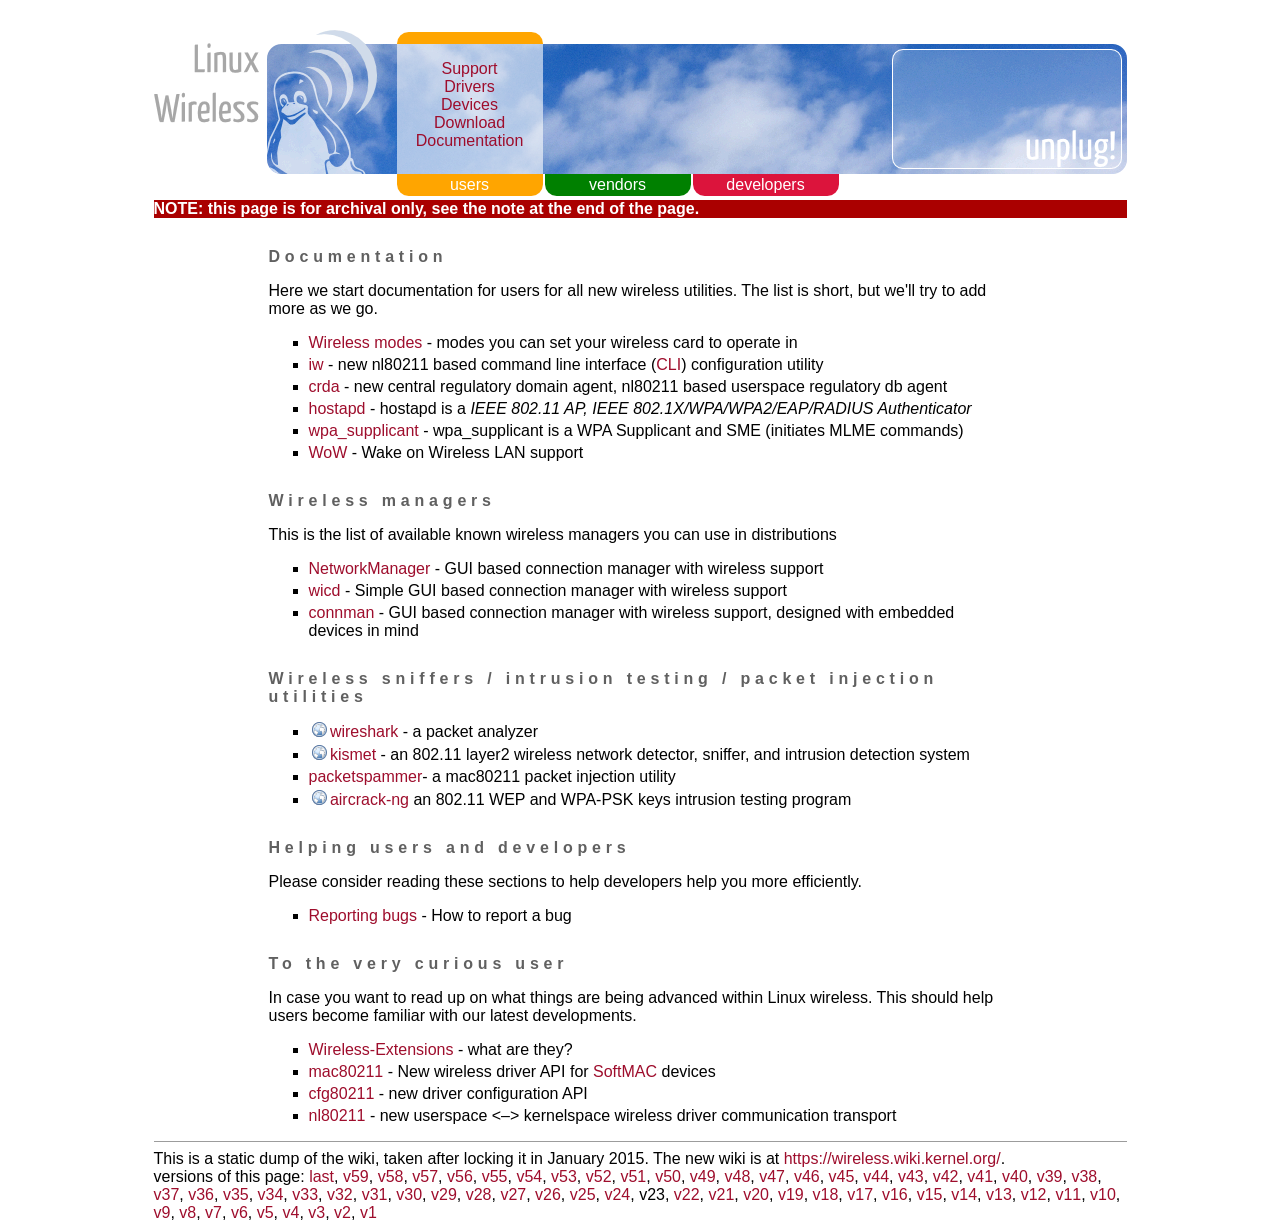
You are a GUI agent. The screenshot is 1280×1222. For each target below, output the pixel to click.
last (321, 1176)
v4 (290, 1212)
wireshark (364, 731)
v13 (999, 1194)
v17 (860, 1194)
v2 (342, 1212)
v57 (425, 1176)
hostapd (337, 408)
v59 (356, 1176)
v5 (265, 1212)
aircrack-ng (369, 799)
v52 (599, 1176)
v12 (1034, 1194)
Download (469, 122)
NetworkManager (370, 568)
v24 (617, 1194)
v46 (807, 1176)
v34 (271, 1194)
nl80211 (337, 1115)
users (469, 184)
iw (316, 364)
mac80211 (346, 1071)
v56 (460, 1176)
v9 (162, 1212)
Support (469, 68)
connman (342, 612)
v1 (368, 1212)
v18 (826, 1194)
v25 (583, 1194)
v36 (201, 1194)
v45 (842, 1176)
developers (765, 184)
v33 (305, 1194)
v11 (1068, 1194)
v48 (738, 1176)
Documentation (470, 140)
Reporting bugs (363, 915)
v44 (876, 1176)
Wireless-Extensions (381, 1049)
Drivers (469, 86)
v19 (791, 1194)
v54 (529, 1176)
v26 (548, 1194)
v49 (703, 1176)
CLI (668, 364)
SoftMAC (625, 1071)
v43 (911, 1176)
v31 (375, 1194)
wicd (325, 590)
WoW (328, 452)
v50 (668, 1176)
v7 (213, 1212)
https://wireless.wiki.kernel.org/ (892, 1158)
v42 (946, 1176)
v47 (772, 1176)
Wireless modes (366, 342)
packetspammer (366, 776)
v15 (930, 1194)
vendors (617, 184)
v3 (316, 1212)
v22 (687, 1194)
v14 (964, 1194)
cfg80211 (342, 1093)
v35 (236, 1194)
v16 (895, 1194)
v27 (513, 1194)
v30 (409, 1194)
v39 (1050, 1176)
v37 (167, 1194)
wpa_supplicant (364, 430)
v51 (633, 1176)
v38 (1084, 1176)
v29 (444, 1194)
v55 (495, 1176)
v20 (756, 1194)
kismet (353, 754)
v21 (722, 1194)
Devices (469, 104)
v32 (340, 1194)
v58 (391, 1176)
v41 (980, 1176)
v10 (1103, 1194)
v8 (187, 1212)
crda (324, 386)
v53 (564, 1176)
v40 (1015, 1176)
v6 (239, 1212)
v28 (479, 1194)
